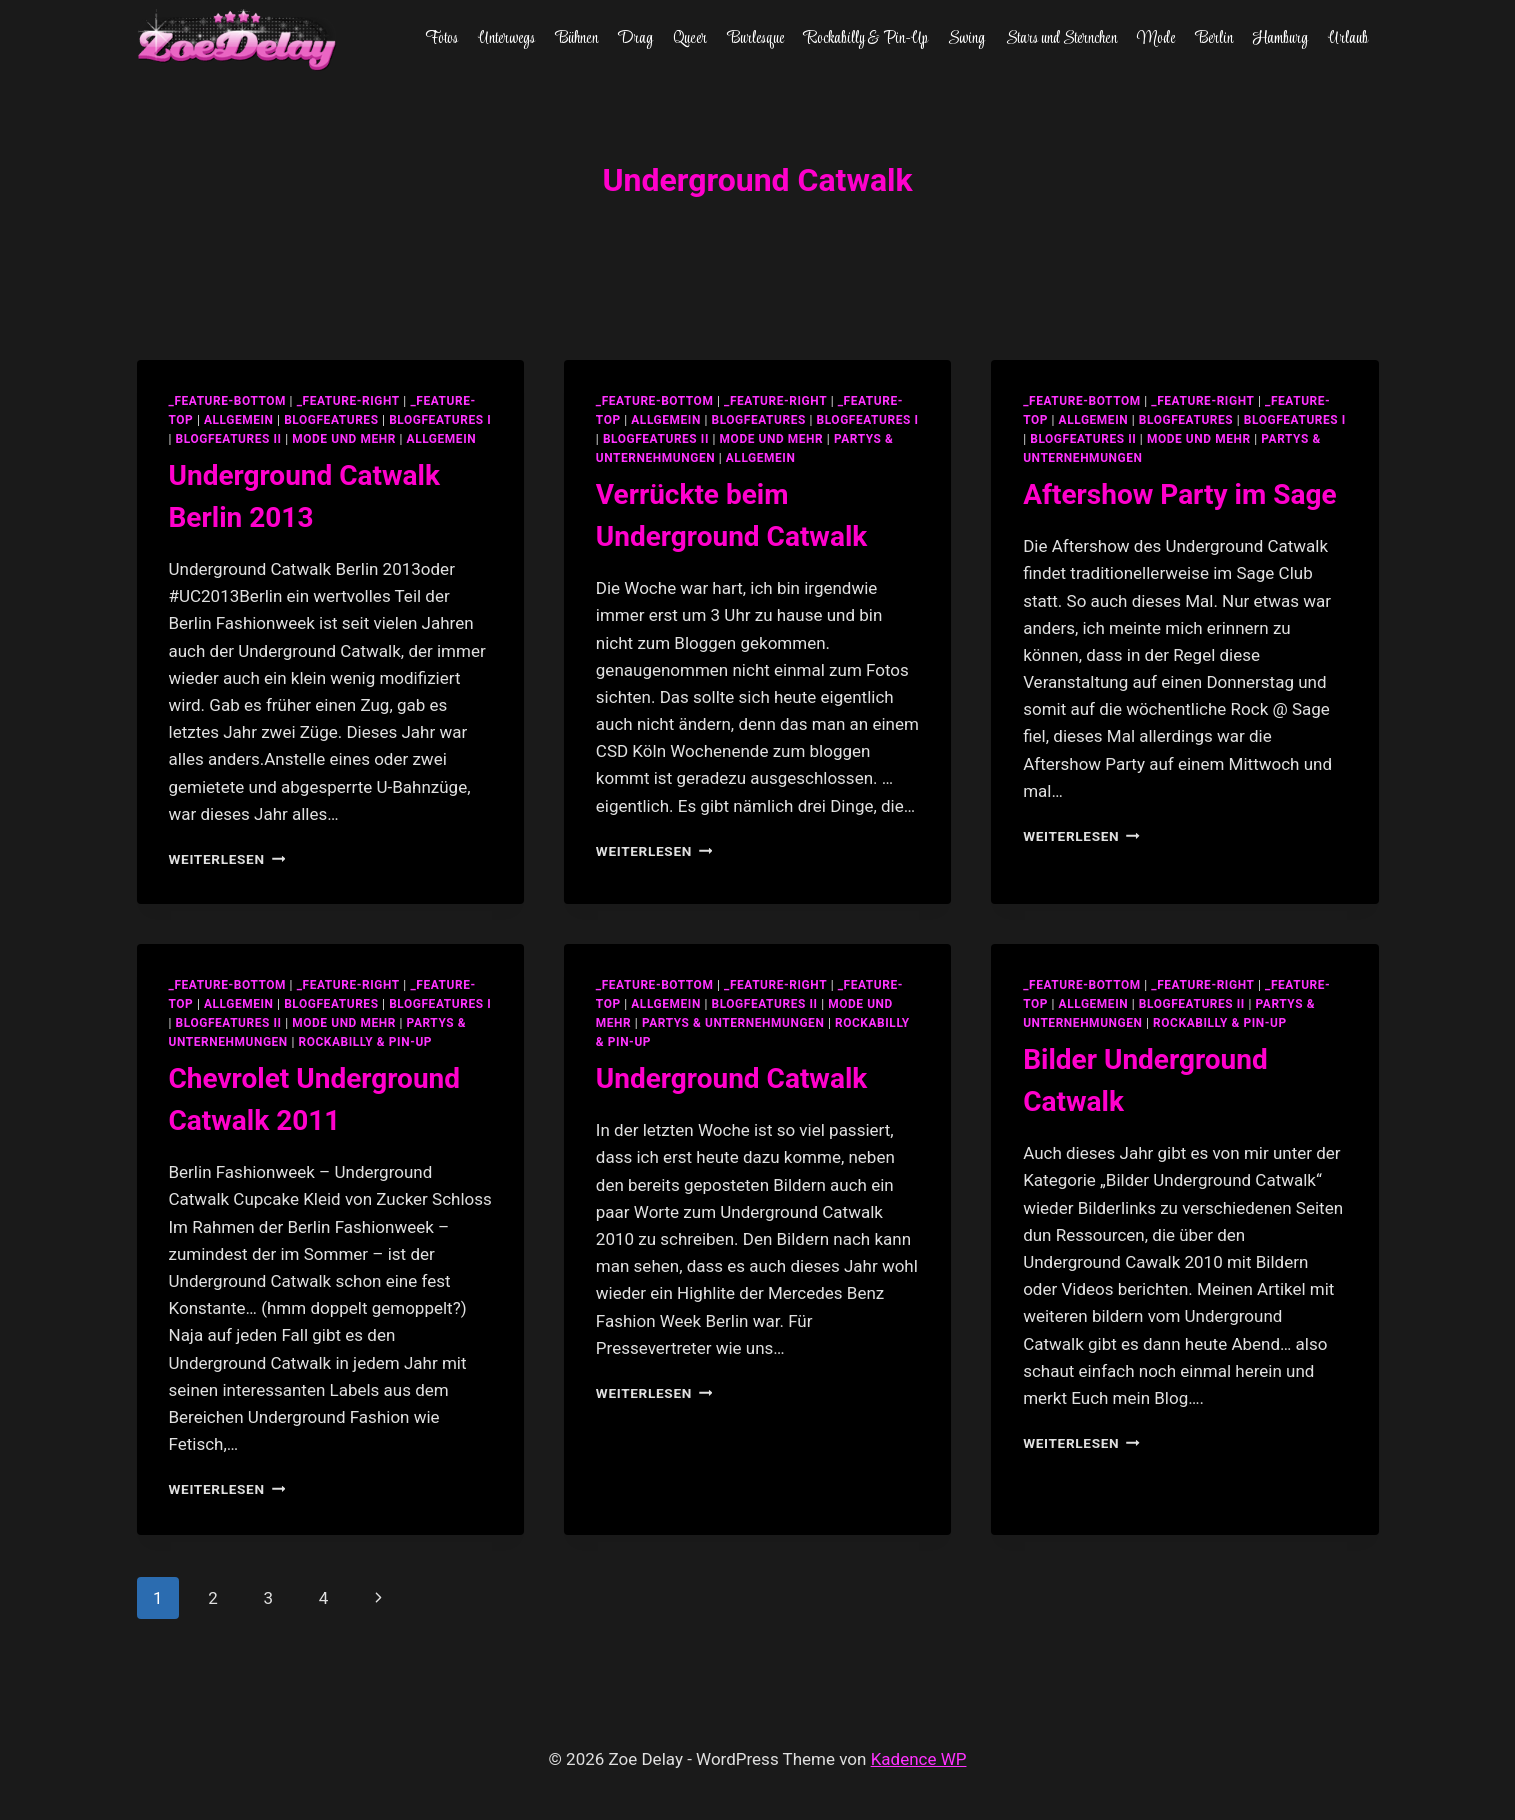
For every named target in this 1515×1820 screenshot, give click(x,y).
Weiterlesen (227, 859)
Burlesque (756, 39)
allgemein (239, 420)
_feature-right (348, 401)
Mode (1156, 39)
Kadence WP (919, 1759)
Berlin (1214, 39)
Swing (966, 39)
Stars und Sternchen (1061, 39)
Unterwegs (506, 39)
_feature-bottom (228, 401)
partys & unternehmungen (733, 1023)
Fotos (441, 39)
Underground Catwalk (731, 1078)
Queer (690, 39)
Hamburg (1280, 39)
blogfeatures (331, 420)
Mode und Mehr (344, 439)
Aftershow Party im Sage (1179, 494)
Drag (635, 39)
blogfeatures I (440, 420)
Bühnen (577, 39)
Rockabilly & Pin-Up (866, 39)
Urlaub (1348, 39)
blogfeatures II (229, 439)
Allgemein (442, 439)
